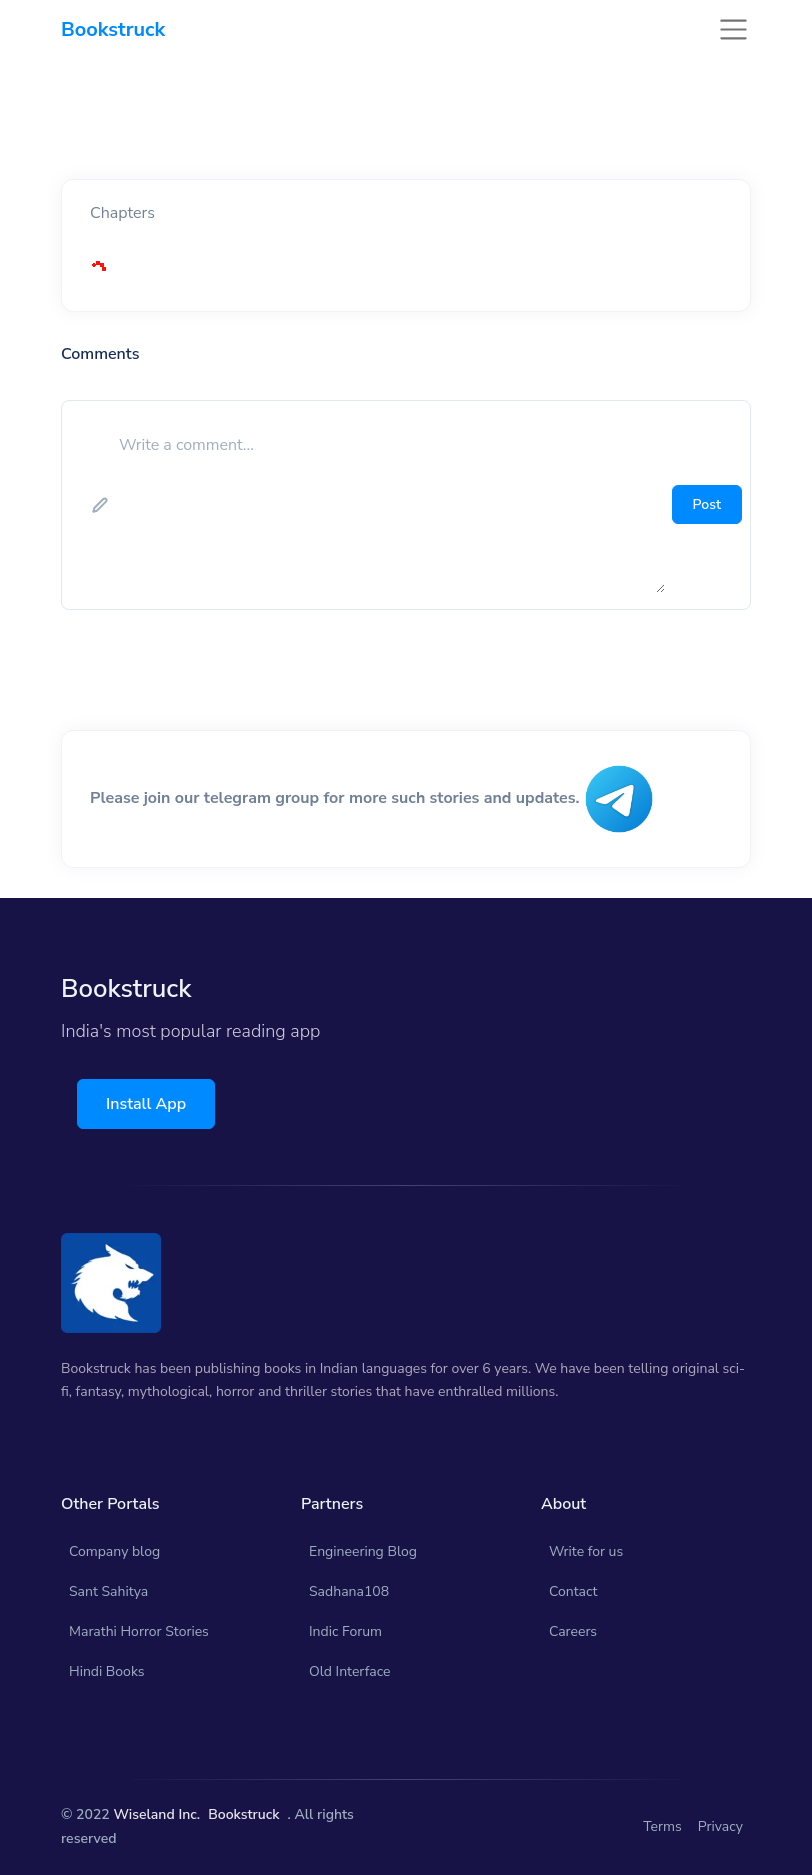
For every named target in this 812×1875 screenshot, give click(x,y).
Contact (573, 1591)
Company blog (114, 1551)
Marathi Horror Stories (139, 1631)
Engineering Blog (363, 1551)
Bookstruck (243, 1814)
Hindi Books (107, 1671)
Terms (662, 1826)
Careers (573, 1631)
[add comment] (390, 505)
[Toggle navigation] (733, 29)
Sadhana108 (349, 1591)
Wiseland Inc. (156, 1814)
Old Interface (350, 1671)
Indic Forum (345, 1631)
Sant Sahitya (108, 1591)
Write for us (586, 1551)
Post (707, 504)
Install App (146, 1104)
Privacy (720, 1826)
